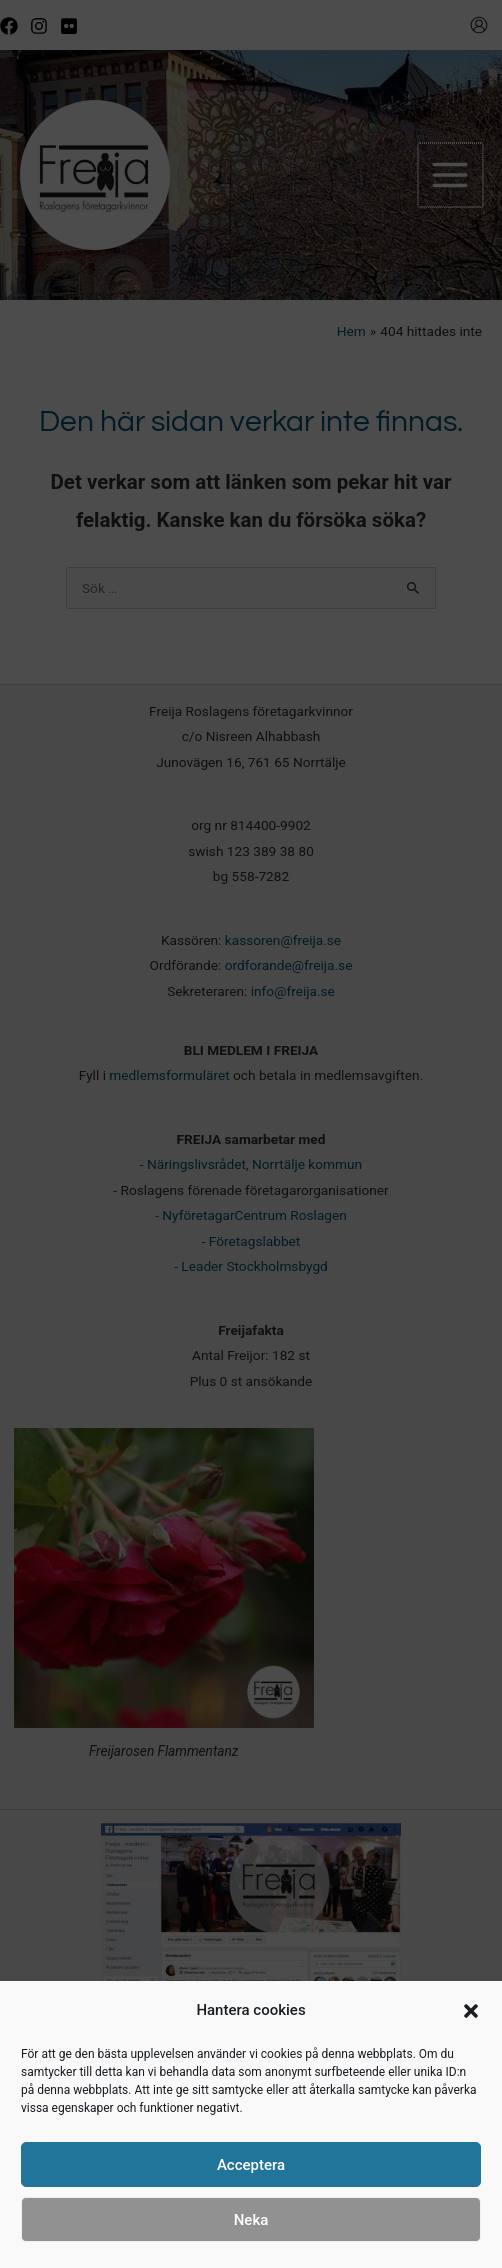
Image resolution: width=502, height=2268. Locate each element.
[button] (471, 2011)
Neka (251, 2220)
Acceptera (251, 2165)
